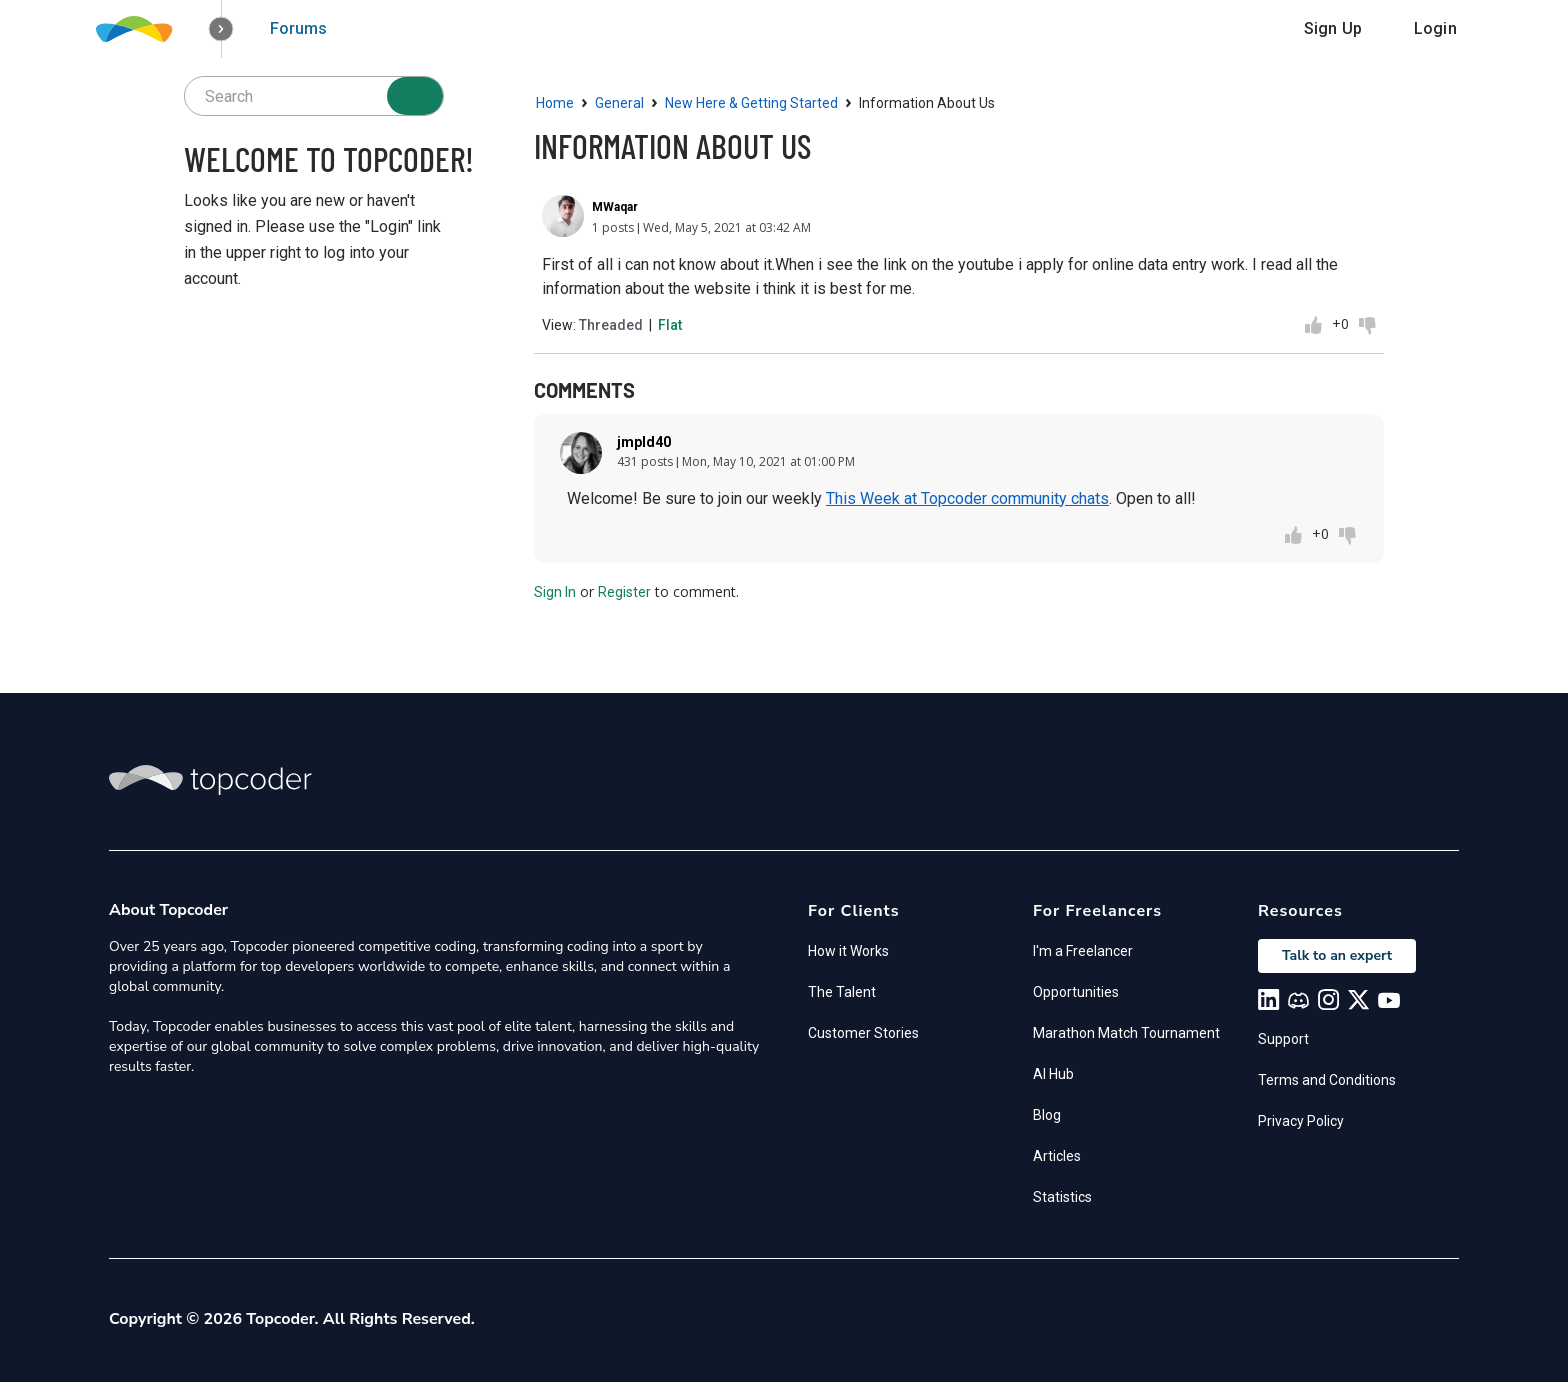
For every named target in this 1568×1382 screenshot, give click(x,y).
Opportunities (1076, 992)
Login (1435, 28)
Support (1283, 1039)
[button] (221, 29)
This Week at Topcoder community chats (967, 498)
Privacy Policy (1301, 1121)
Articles (1057, 1156)
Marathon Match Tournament (1126, 1033)
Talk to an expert (1337, 955)
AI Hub (1053, 1074)
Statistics (1062, 1197)
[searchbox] (314, 96)
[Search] (415, 96)
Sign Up (1333, 28)
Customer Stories (863, 1033)
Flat (670, 325)
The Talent (842, 992)
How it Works (848, 951)
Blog (1047, 1115)
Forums (298, 28)
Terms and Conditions (1327, 1080)
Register (624, 592)
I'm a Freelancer (1083, 951)
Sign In (555, 592)
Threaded (611, 325)
